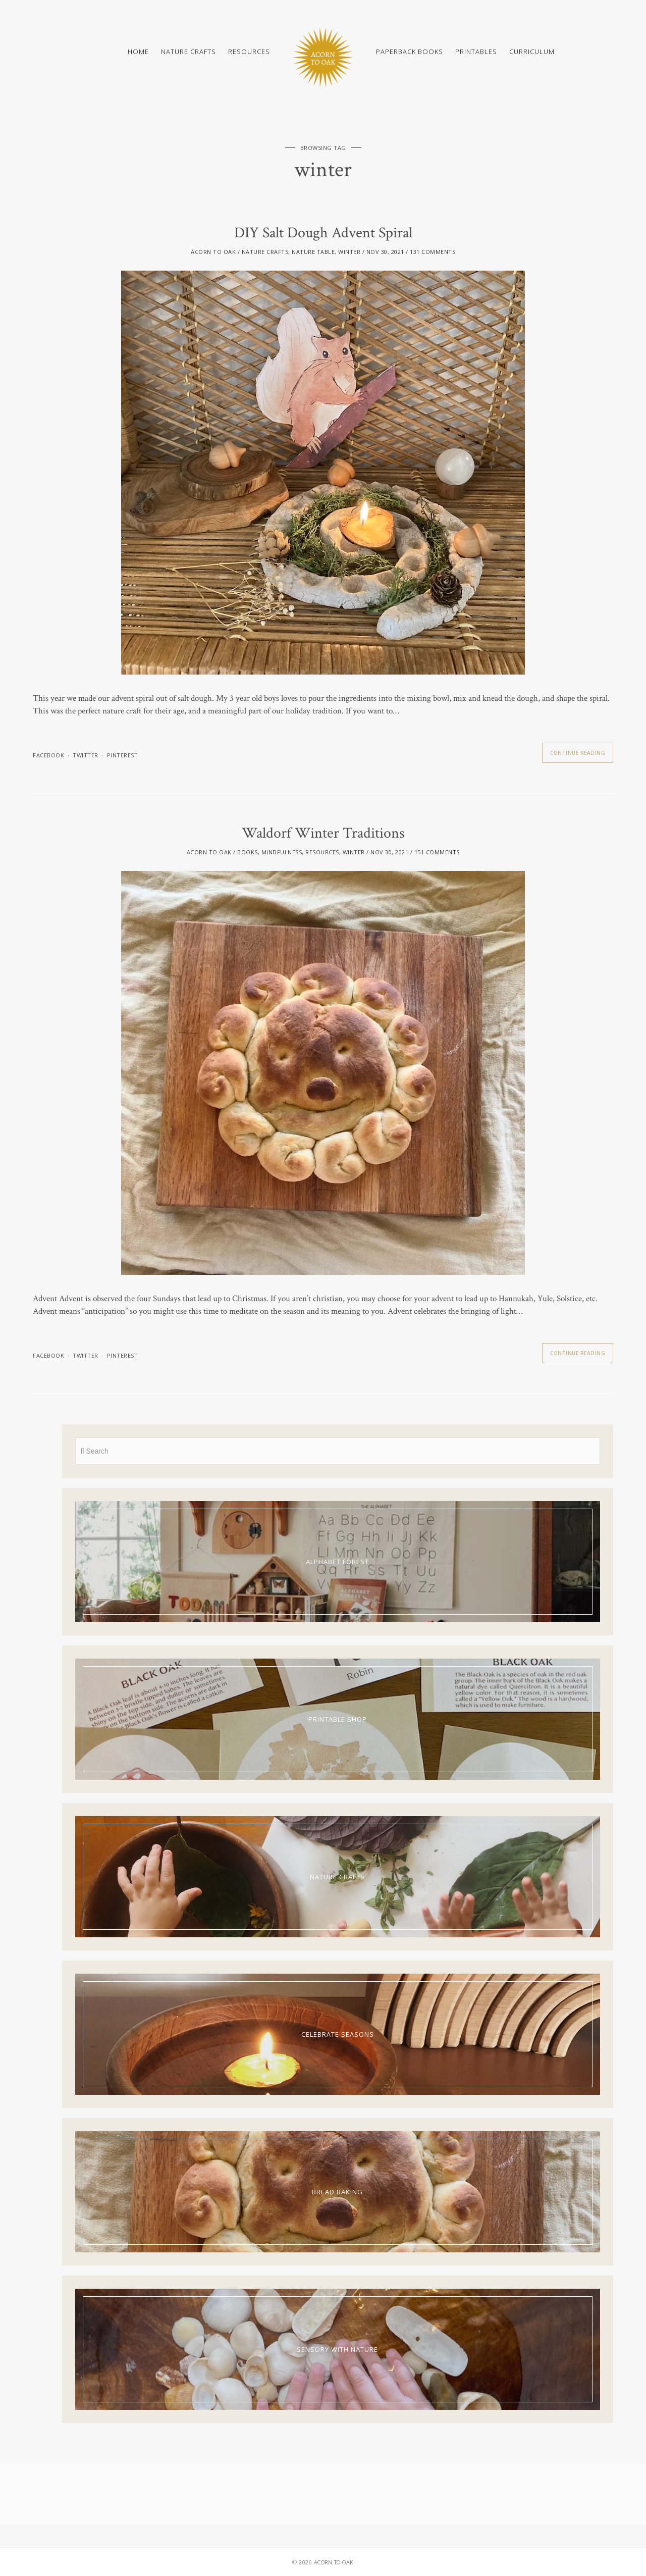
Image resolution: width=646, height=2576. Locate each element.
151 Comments (437, 852)
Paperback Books (409, 51)
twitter (85, 755)
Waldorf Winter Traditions (323, 833)
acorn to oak (213, 251)
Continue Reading (577, 752)
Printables (476, 51)
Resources (249, 51)
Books (247, 852)
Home (138, 51)
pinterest (122, 755)
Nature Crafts (188, 51)
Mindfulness (281, 852)
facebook (48, 755)
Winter (349, 251)
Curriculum (532, 51)
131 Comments (432, 251)
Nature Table (313, 251)
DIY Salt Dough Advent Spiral (323, 233)
